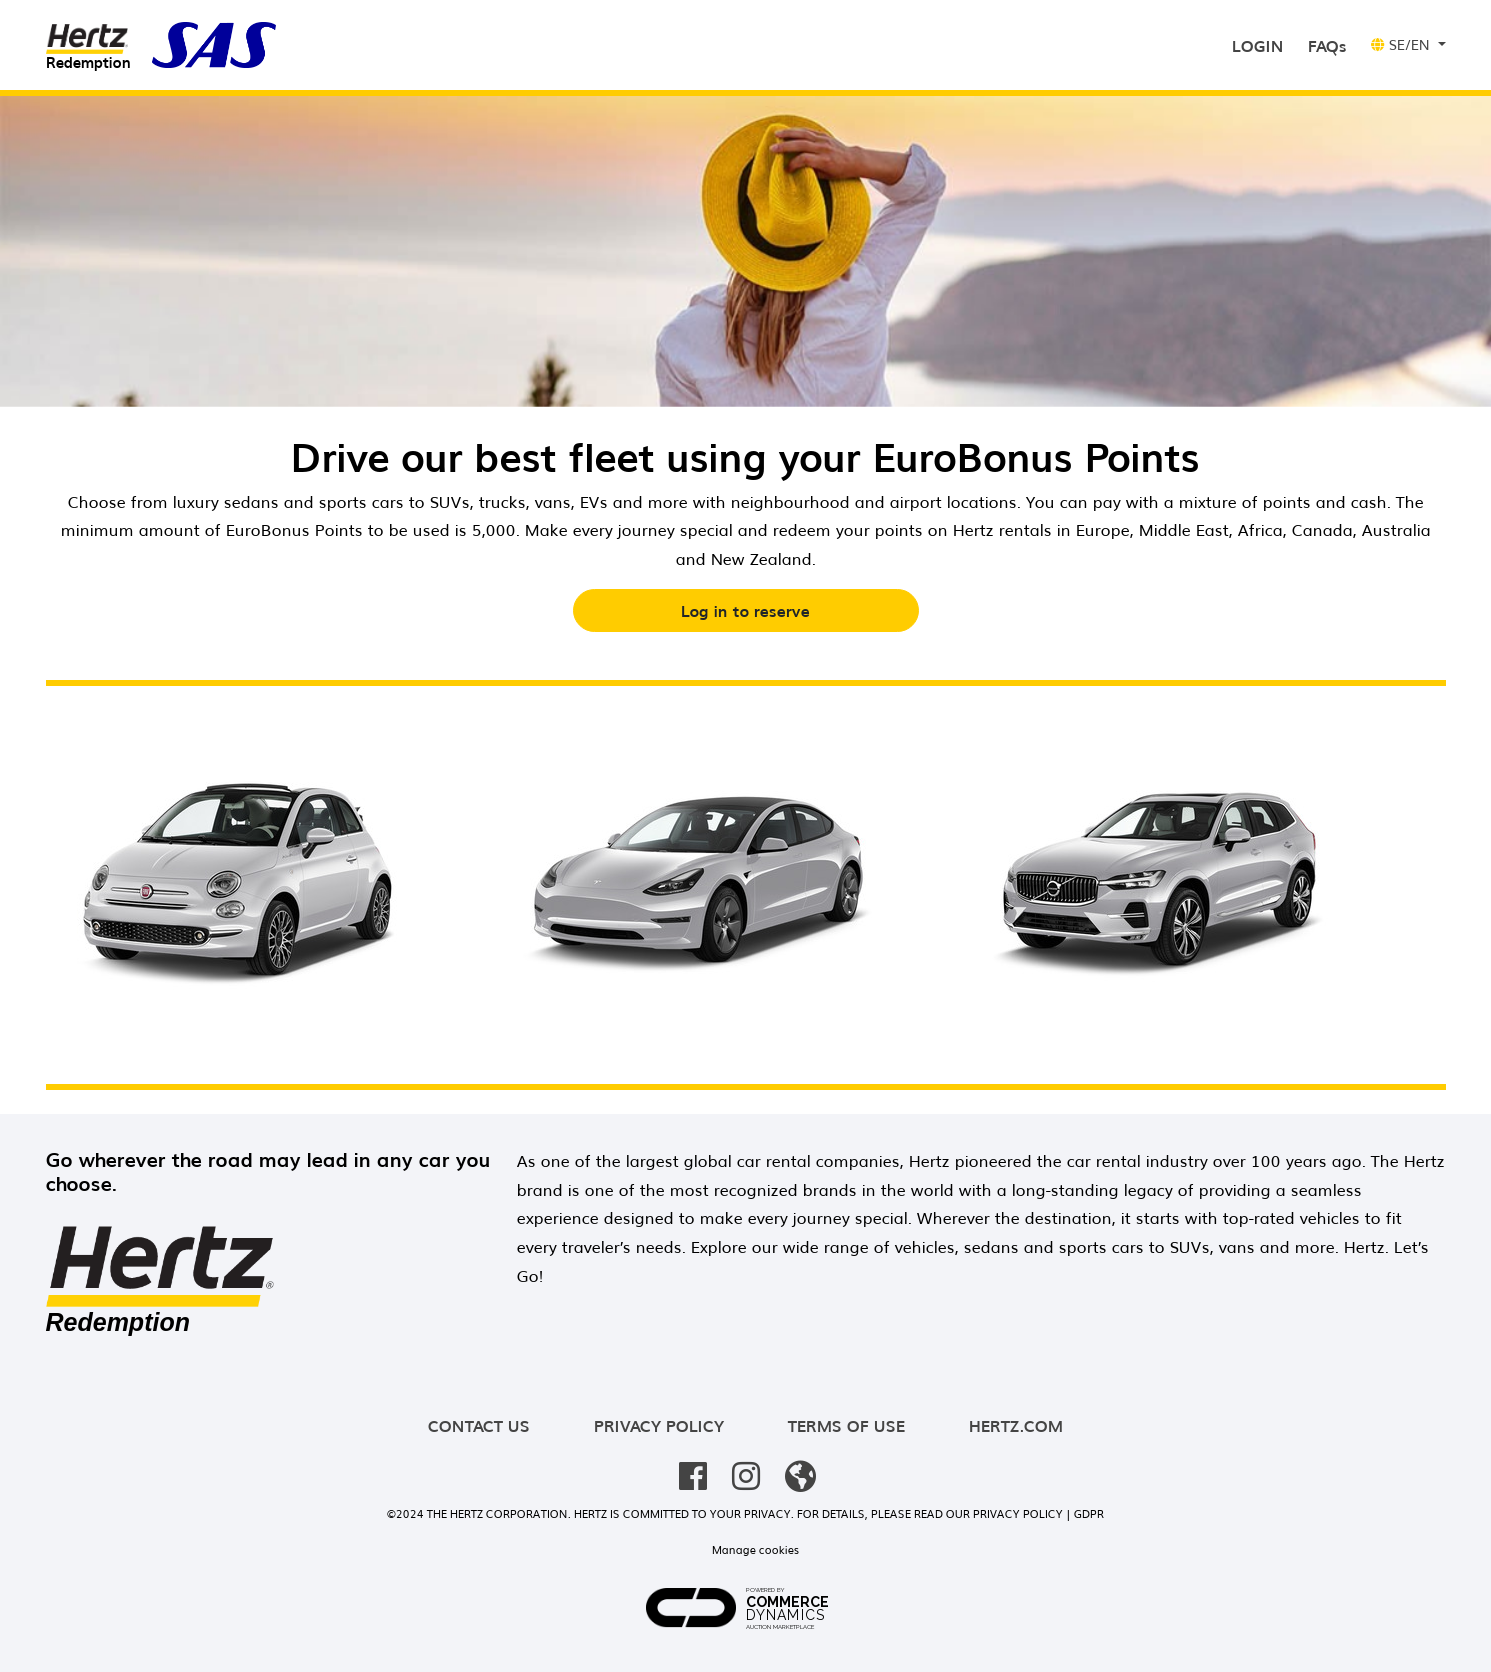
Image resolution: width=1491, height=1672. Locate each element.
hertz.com (1016, 1425)
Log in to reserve (745, 610)
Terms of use (846, 1425)
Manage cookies (755, 1549)
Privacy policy (659, 1425)
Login (1262, 43)
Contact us (479, 1425)
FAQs (1327, 45)
